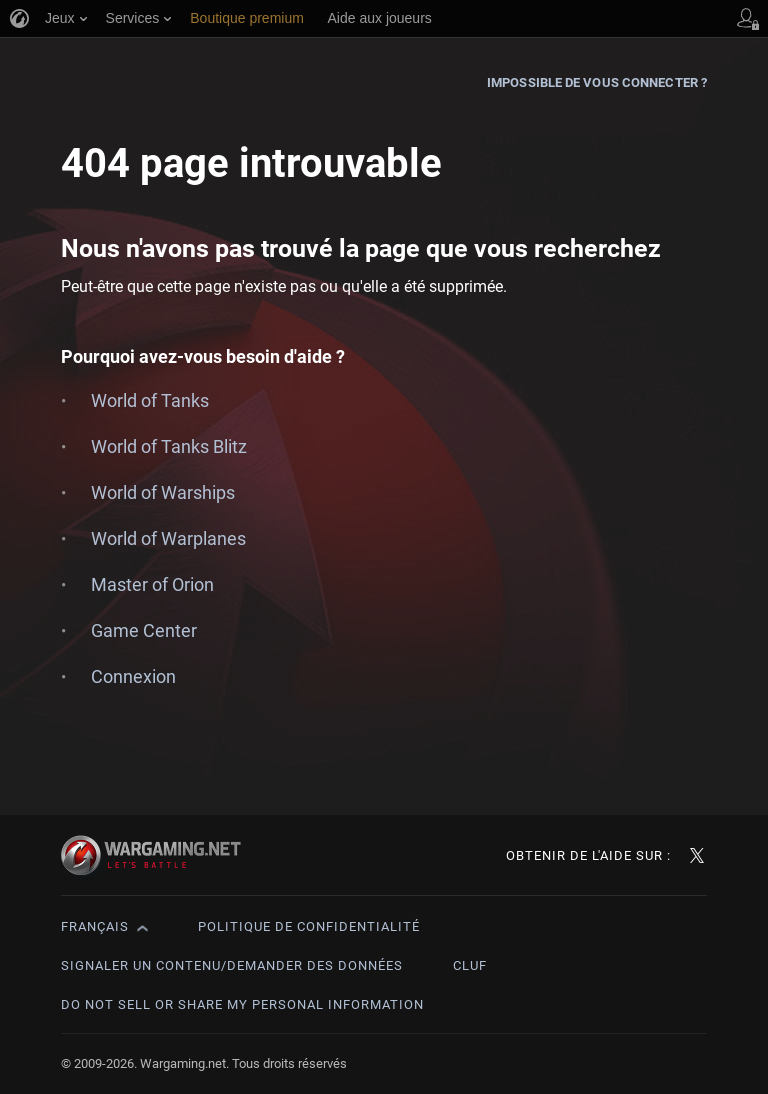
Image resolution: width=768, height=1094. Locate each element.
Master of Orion (152, 584)
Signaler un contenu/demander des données (232, 965)
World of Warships (163, 492)
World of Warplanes (168, 538)
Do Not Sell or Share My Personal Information (242, 1004)
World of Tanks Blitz (169, 446)
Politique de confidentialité (309, 926)
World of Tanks (150, 400)
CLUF (470, 965)
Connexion (133, 676)
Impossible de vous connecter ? (597, 82)
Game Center (144, 630)
